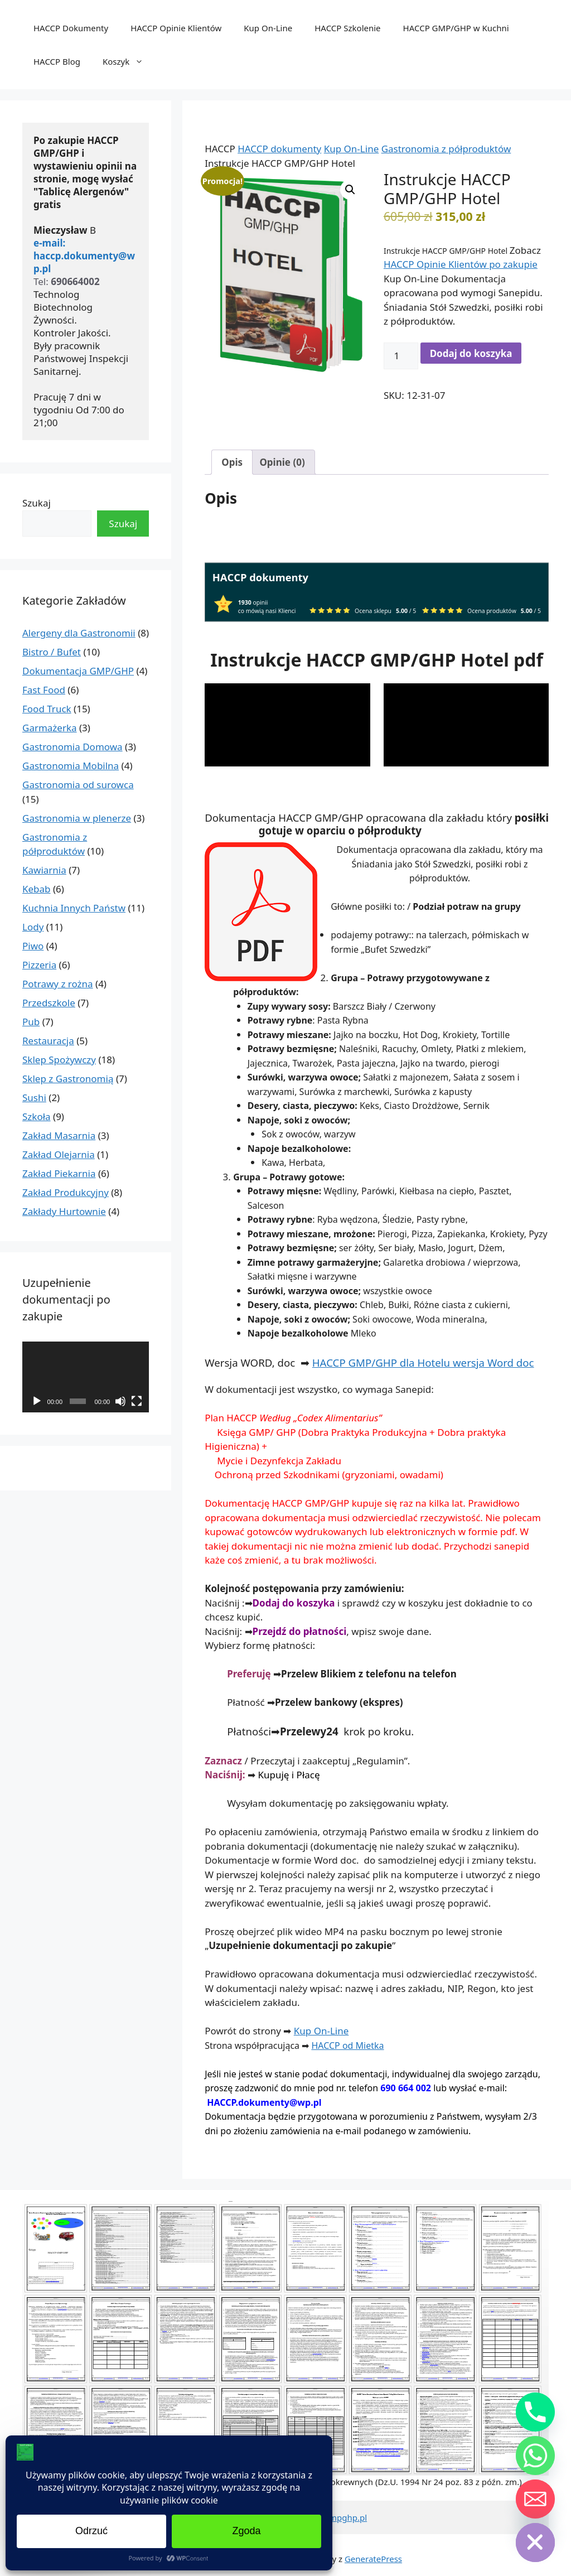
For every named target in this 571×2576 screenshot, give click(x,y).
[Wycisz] (120, 1401)
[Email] (535, 2499)
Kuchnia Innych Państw (73, 907)
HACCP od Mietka (347, 2045)
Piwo (32, 945)
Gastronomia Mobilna (70, 765)
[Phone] (535, 2412)
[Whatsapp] (535, 2455)
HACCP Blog (56, 61)
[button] (350, 190)
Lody (32, 926)
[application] (287, 724)
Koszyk (128, 61)
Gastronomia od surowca (78, 784)
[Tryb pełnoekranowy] (136, 1401)
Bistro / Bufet (51, 651)
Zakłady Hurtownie (64, 1211)
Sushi (34, 1097)
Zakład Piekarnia (58, 1173)
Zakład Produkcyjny (65, 1192)
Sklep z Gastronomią (67, 1078)
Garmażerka (49, 727)
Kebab (36, 888)
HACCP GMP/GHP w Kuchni (456, 27)
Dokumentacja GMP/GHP (78, 670)
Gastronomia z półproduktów (446, 148)
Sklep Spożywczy (59, 1059)
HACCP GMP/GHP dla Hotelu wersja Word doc (423, 1362)
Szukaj (36, 502)
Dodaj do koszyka (471, 353)
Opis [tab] (232, 462)
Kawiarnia (44, 870)
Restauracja (48, 1040)
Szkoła (36, 1116)
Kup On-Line (268, 27)
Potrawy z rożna (57, 983)
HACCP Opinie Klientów (175, 27)
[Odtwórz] (36, 1401)
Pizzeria (39, 964)
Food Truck (46, 708)
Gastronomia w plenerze (76, 818)
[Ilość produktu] (401, 355)
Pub (31, 1021)
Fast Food (43, 689)
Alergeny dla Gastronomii (79, 632)
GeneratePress (373, 2558)
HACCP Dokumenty (70, 27)
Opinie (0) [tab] (281, 462)
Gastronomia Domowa (72, 746)
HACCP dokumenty (279, 148)
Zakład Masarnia (58, 1135)
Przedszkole (48, 1002)
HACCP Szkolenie (347, 27)
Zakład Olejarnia (58, 1154)
